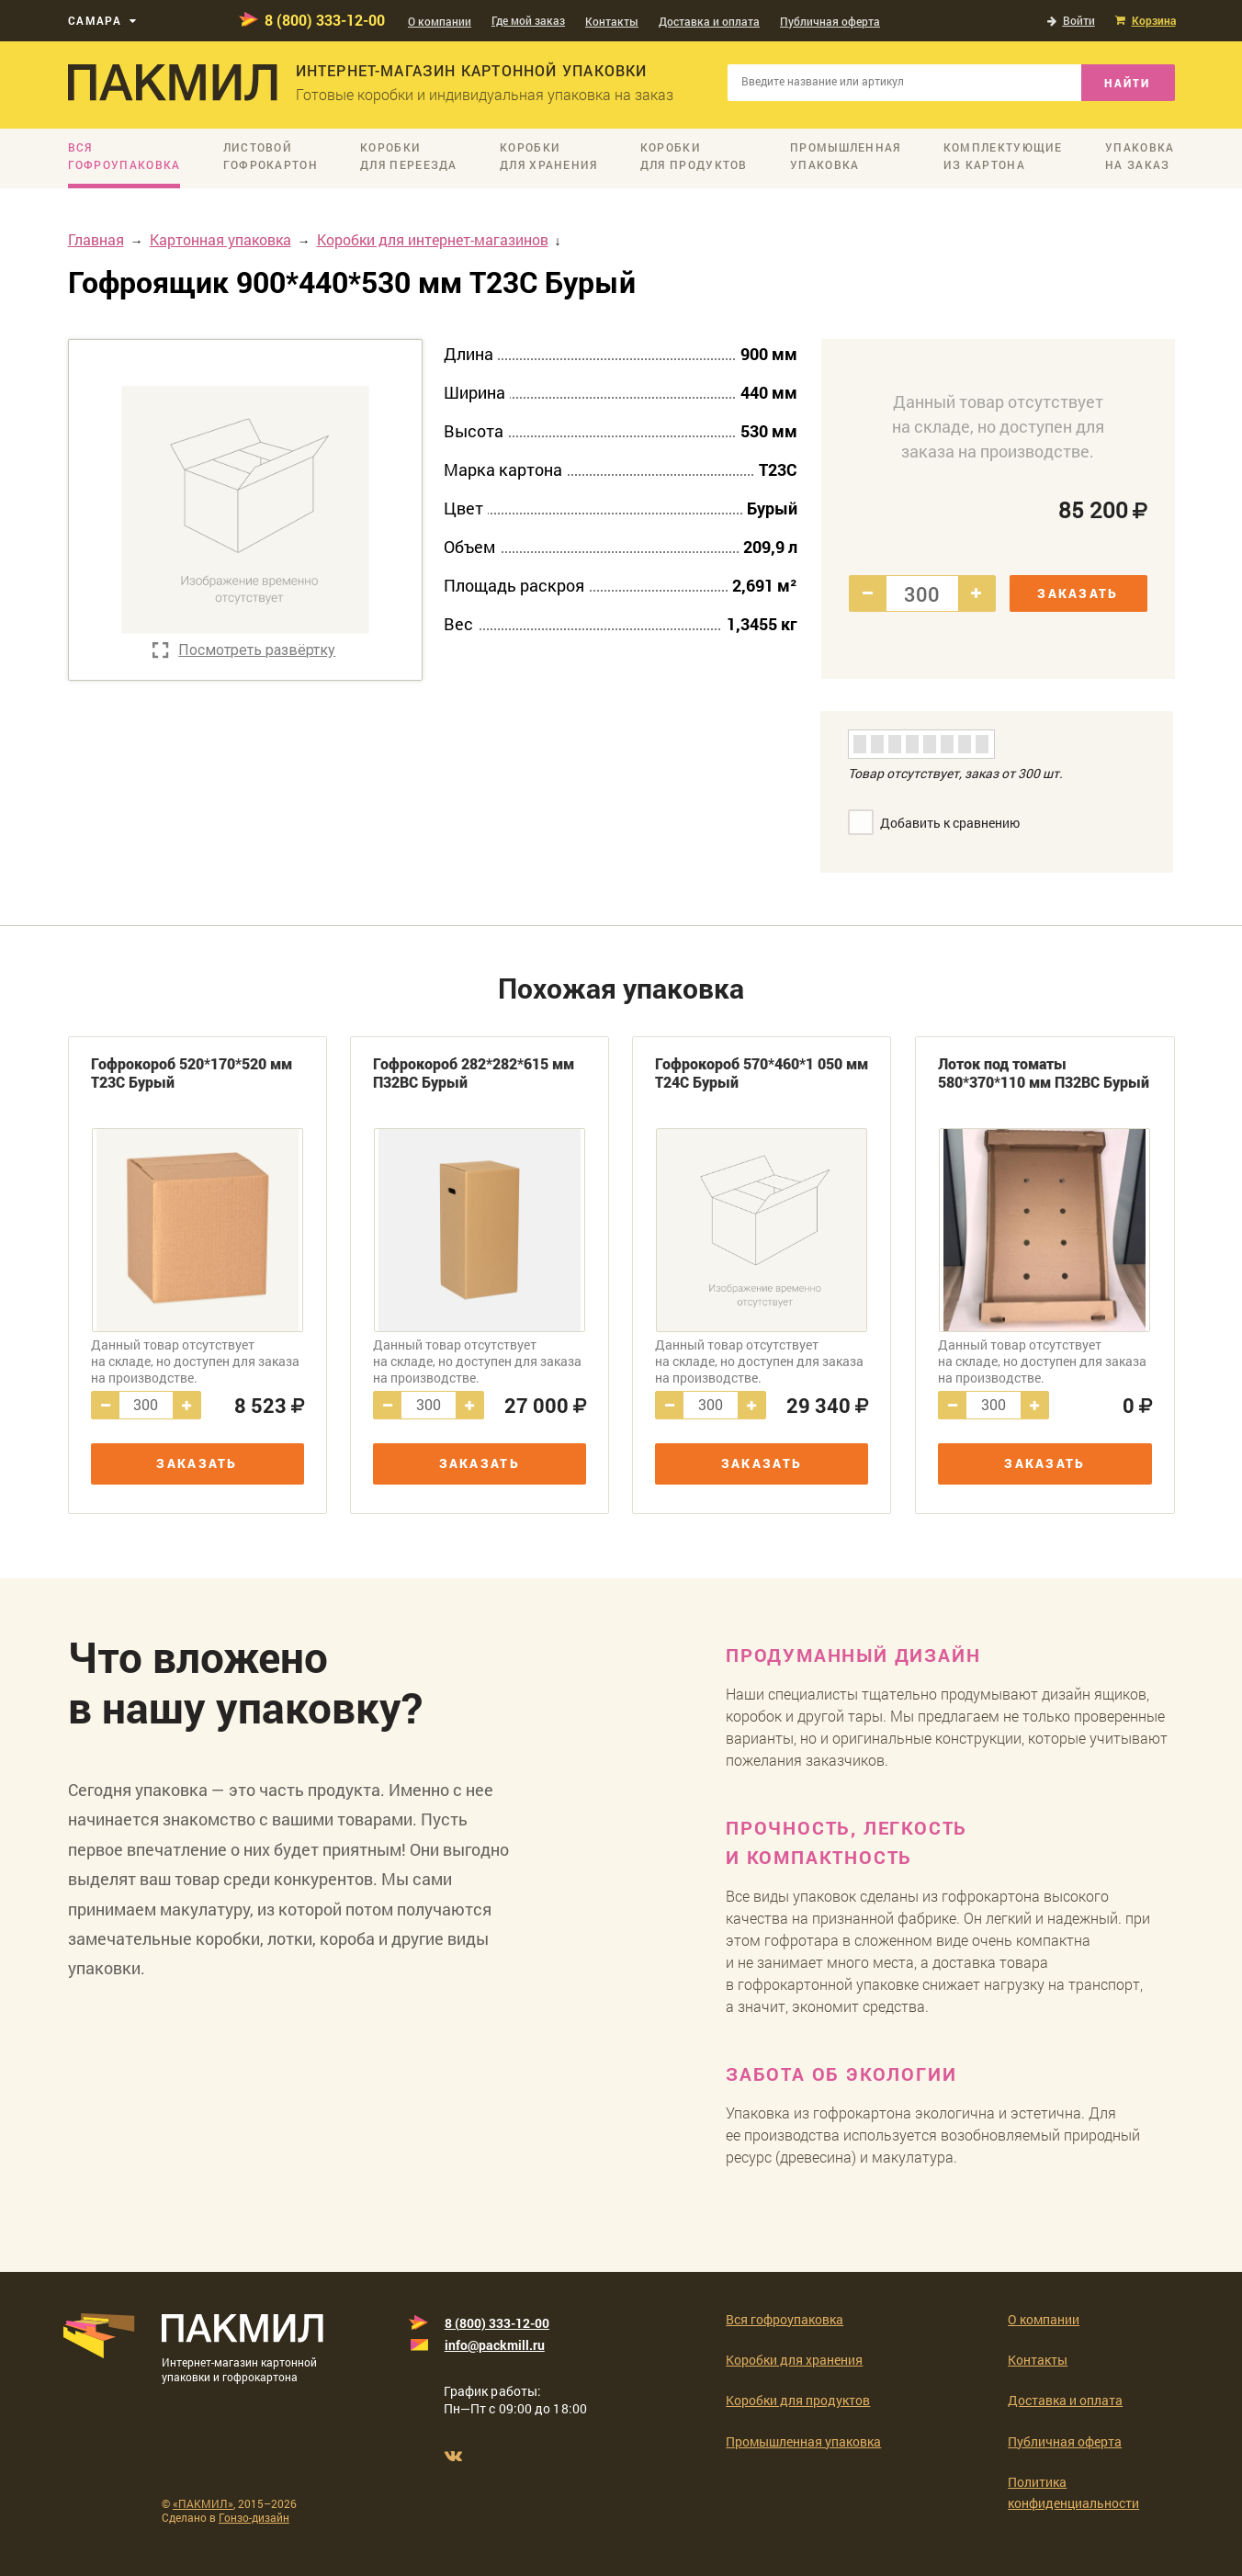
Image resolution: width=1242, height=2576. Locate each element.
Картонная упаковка (220, 239)
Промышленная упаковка (803, 2441)
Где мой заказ (528, 20)
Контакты (611, 21)
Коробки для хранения (794, 2359)
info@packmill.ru (495, 2345)
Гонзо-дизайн (254, 2517)
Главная (96, 239)
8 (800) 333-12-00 (325, 19)
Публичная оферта (830, 21)
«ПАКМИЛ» (203, 2503)
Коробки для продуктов (798, 2400)
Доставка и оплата (709, 21)
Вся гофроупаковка (784, 2319)
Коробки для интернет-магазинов (432, 239)
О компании (439, 21)
